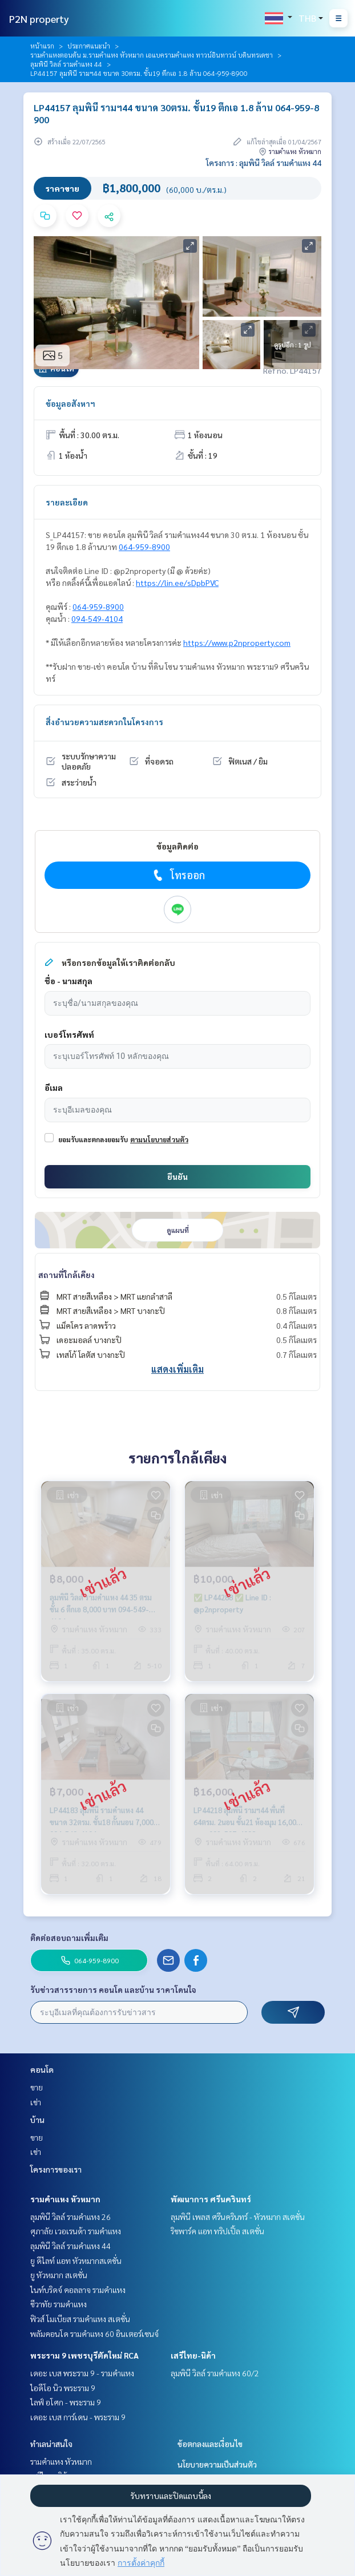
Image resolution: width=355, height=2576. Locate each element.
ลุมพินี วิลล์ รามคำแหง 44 (66, 63)
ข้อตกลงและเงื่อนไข (210, 2443)
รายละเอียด (67, 502)
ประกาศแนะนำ (88, 45)
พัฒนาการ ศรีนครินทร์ (211, 2199)
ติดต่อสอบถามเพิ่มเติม (69, 1937)
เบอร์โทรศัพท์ (69, 1034)
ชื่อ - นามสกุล (68, 981)
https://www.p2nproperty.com (237, 642)
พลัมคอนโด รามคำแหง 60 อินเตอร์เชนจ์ (94, 2333)
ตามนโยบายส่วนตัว (159, 1139)
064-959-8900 (144, 546)
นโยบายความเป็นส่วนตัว (217, 2464)
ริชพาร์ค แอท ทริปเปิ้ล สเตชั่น (217, 2231)
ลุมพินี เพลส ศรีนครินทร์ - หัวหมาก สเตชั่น (238, 2216)
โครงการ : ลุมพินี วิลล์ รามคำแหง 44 (263, 162)
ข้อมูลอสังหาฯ (70, 403)
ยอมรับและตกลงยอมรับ (93, 1139)
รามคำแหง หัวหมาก (65, 2199)
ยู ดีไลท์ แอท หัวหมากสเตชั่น (76, 2260)
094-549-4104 (97, 618)
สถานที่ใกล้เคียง (66, 1274)
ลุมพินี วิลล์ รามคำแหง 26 (70, 2216)
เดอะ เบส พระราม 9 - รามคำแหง (82, 2373)
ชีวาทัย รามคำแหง (58, 2304)
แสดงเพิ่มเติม (177, 1369)
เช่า (35, 2102)
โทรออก (178, 875)
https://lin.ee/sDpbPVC (177, 582)
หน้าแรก (42, 45)
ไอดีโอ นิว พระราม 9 (62, 2388)
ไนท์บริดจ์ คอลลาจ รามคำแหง (78, 2289)
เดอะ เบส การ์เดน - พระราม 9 (78, 2417)
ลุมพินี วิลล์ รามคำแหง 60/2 (215, 2373)
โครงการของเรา (56, 2169)
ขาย (36, 2087)
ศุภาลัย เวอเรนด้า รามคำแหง (75, 2231)
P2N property (39, 18)
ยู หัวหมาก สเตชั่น (58, 2275)
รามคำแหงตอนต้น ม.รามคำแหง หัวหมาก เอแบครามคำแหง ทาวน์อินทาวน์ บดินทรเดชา (151, 54)
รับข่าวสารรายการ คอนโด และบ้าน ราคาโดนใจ (113, 1989)
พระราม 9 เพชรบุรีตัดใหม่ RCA (84, 2355)
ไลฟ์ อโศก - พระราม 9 (65, 2402)
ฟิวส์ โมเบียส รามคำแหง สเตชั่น (80, 2319)
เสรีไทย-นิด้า (193, 2355)
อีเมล (54, 1087)
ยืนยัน (177, 1176)
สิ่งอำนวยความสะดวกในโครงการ (104, 722)
